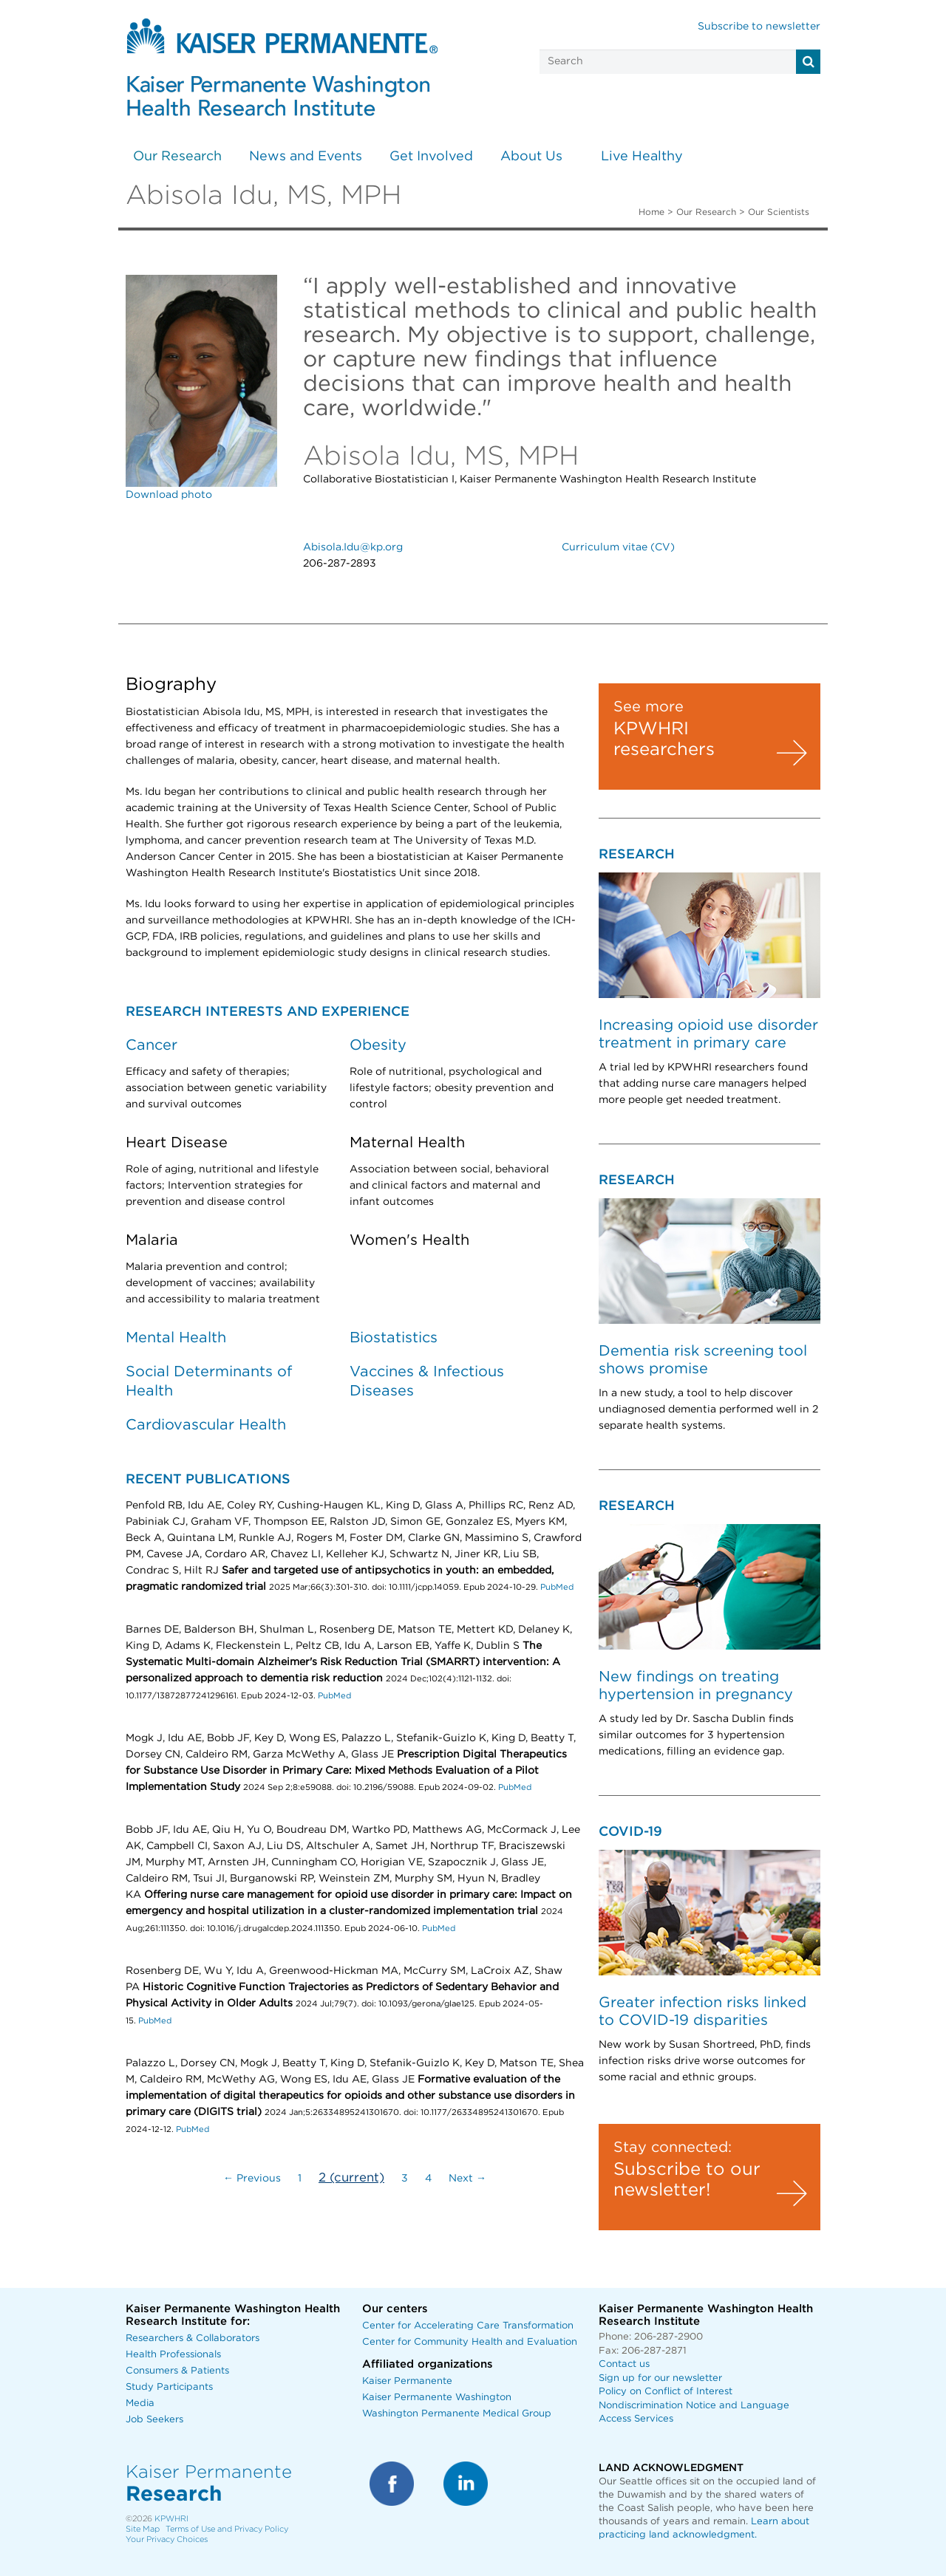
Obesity (378, 1045)
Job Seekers (154, 2420)
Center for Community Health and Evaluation (469, 2342)
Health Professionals (173, 2355)
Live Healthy (642, 156)
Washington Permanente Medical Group (456, 2414)
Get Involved (431, 156)
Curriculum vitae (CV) (618, 547)
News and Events (305, 156)
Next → (467, 2178)
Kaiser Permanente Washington (436, 2397)
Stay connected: (672, 2147)
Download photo (169, 495)
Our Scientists (778, 212)
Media (140, 2403)
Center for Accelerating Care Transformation (468, 2326)
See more (648, 707)
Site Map (143, 2529)
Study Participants (169, 2387)
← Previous (252, 2178)
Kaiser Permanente (407, 2381)
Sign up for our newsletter (660, 2378)
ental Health (182, 1337)
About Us (531, 156)
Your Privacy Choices (167, 2539)
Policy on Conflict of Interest (665, 2391)
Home (651, 212)
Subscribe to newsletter (759, 26)
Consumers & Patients (177, 2371)
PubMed (557, 1587)
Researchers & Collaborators (192, 2338)
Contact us (624, 2364)
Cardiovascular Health (206, 1425)
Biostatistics (394, 1337)
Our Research (177, 156)
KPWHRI (171, 2519)
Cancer (151, 1045)
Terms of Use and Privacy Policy (227, 2529)
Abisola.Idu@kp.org (353, 547)
